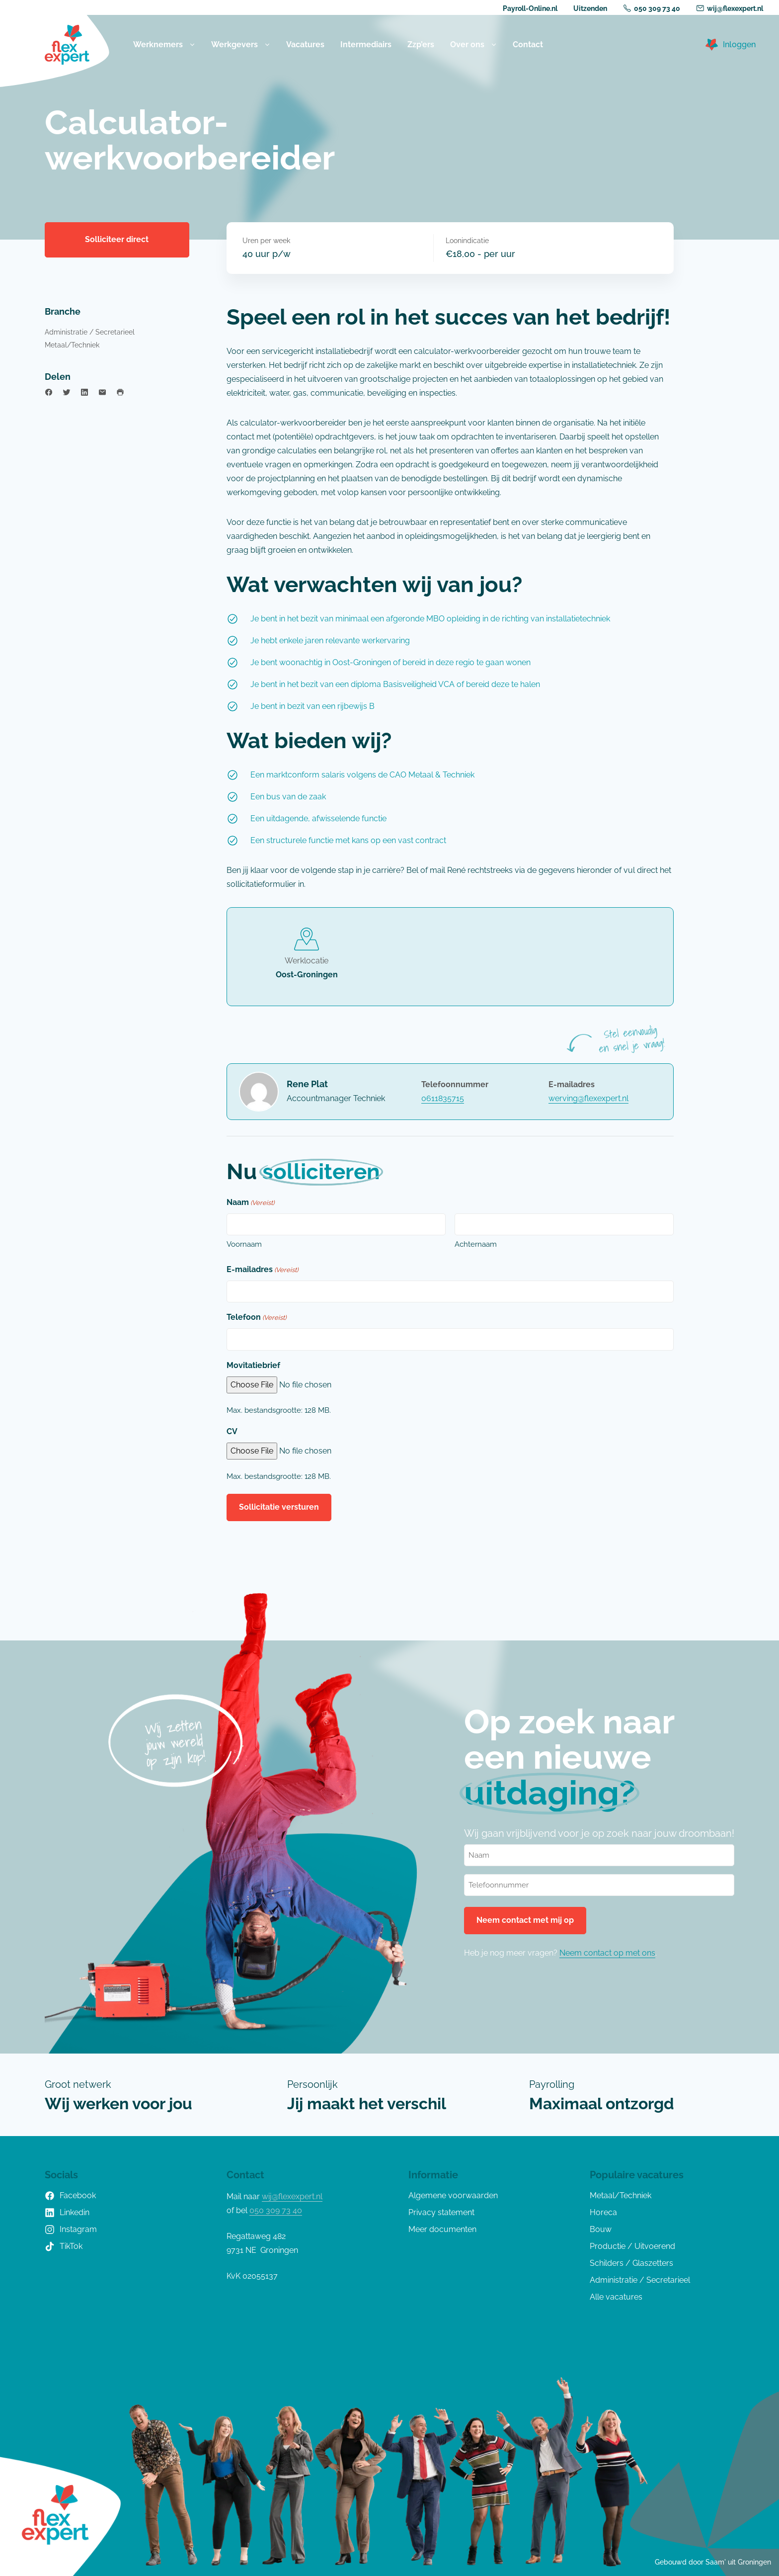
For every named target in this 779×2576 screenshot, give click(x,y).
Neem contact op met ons (607, 1953)
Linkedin (67, 2213)
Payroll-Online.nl (530, 8)
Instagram (71, 2229)
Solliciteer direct (117, 239)
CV (232, 1431)
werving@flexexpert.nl (588, 1098)
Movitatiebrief (253, 1365)
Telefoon (256, 1318)
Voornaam (244, 1244)
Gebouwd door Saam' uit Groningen (713, 2562)
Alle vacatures (616, 2297)
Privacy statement (441, 2212)
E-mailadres (262, 1270)
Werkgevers (240, 44)
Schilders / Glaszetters (631, 2263)
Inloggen (739, 44)
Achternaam (476, 1244)
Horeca (603, 2212)
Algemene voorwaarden (453, 2195)
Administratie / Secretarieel (90, 332)
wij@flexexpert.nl (729, 8)
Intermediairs (365, 44)
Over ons (473, 44)
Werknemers (164, 44)
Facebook (70, 2196)
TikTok (63, 2246)
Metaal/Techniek (72, 345)
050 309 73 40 (651, 8)
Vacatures (305, 44)
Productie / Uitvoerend (632, 2246)
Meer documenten (442, 2229)
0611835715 (442, 1098)
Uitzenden (590, 8)
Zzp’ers (420, 44)
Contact (528, 44)
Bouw (601, 2229)
